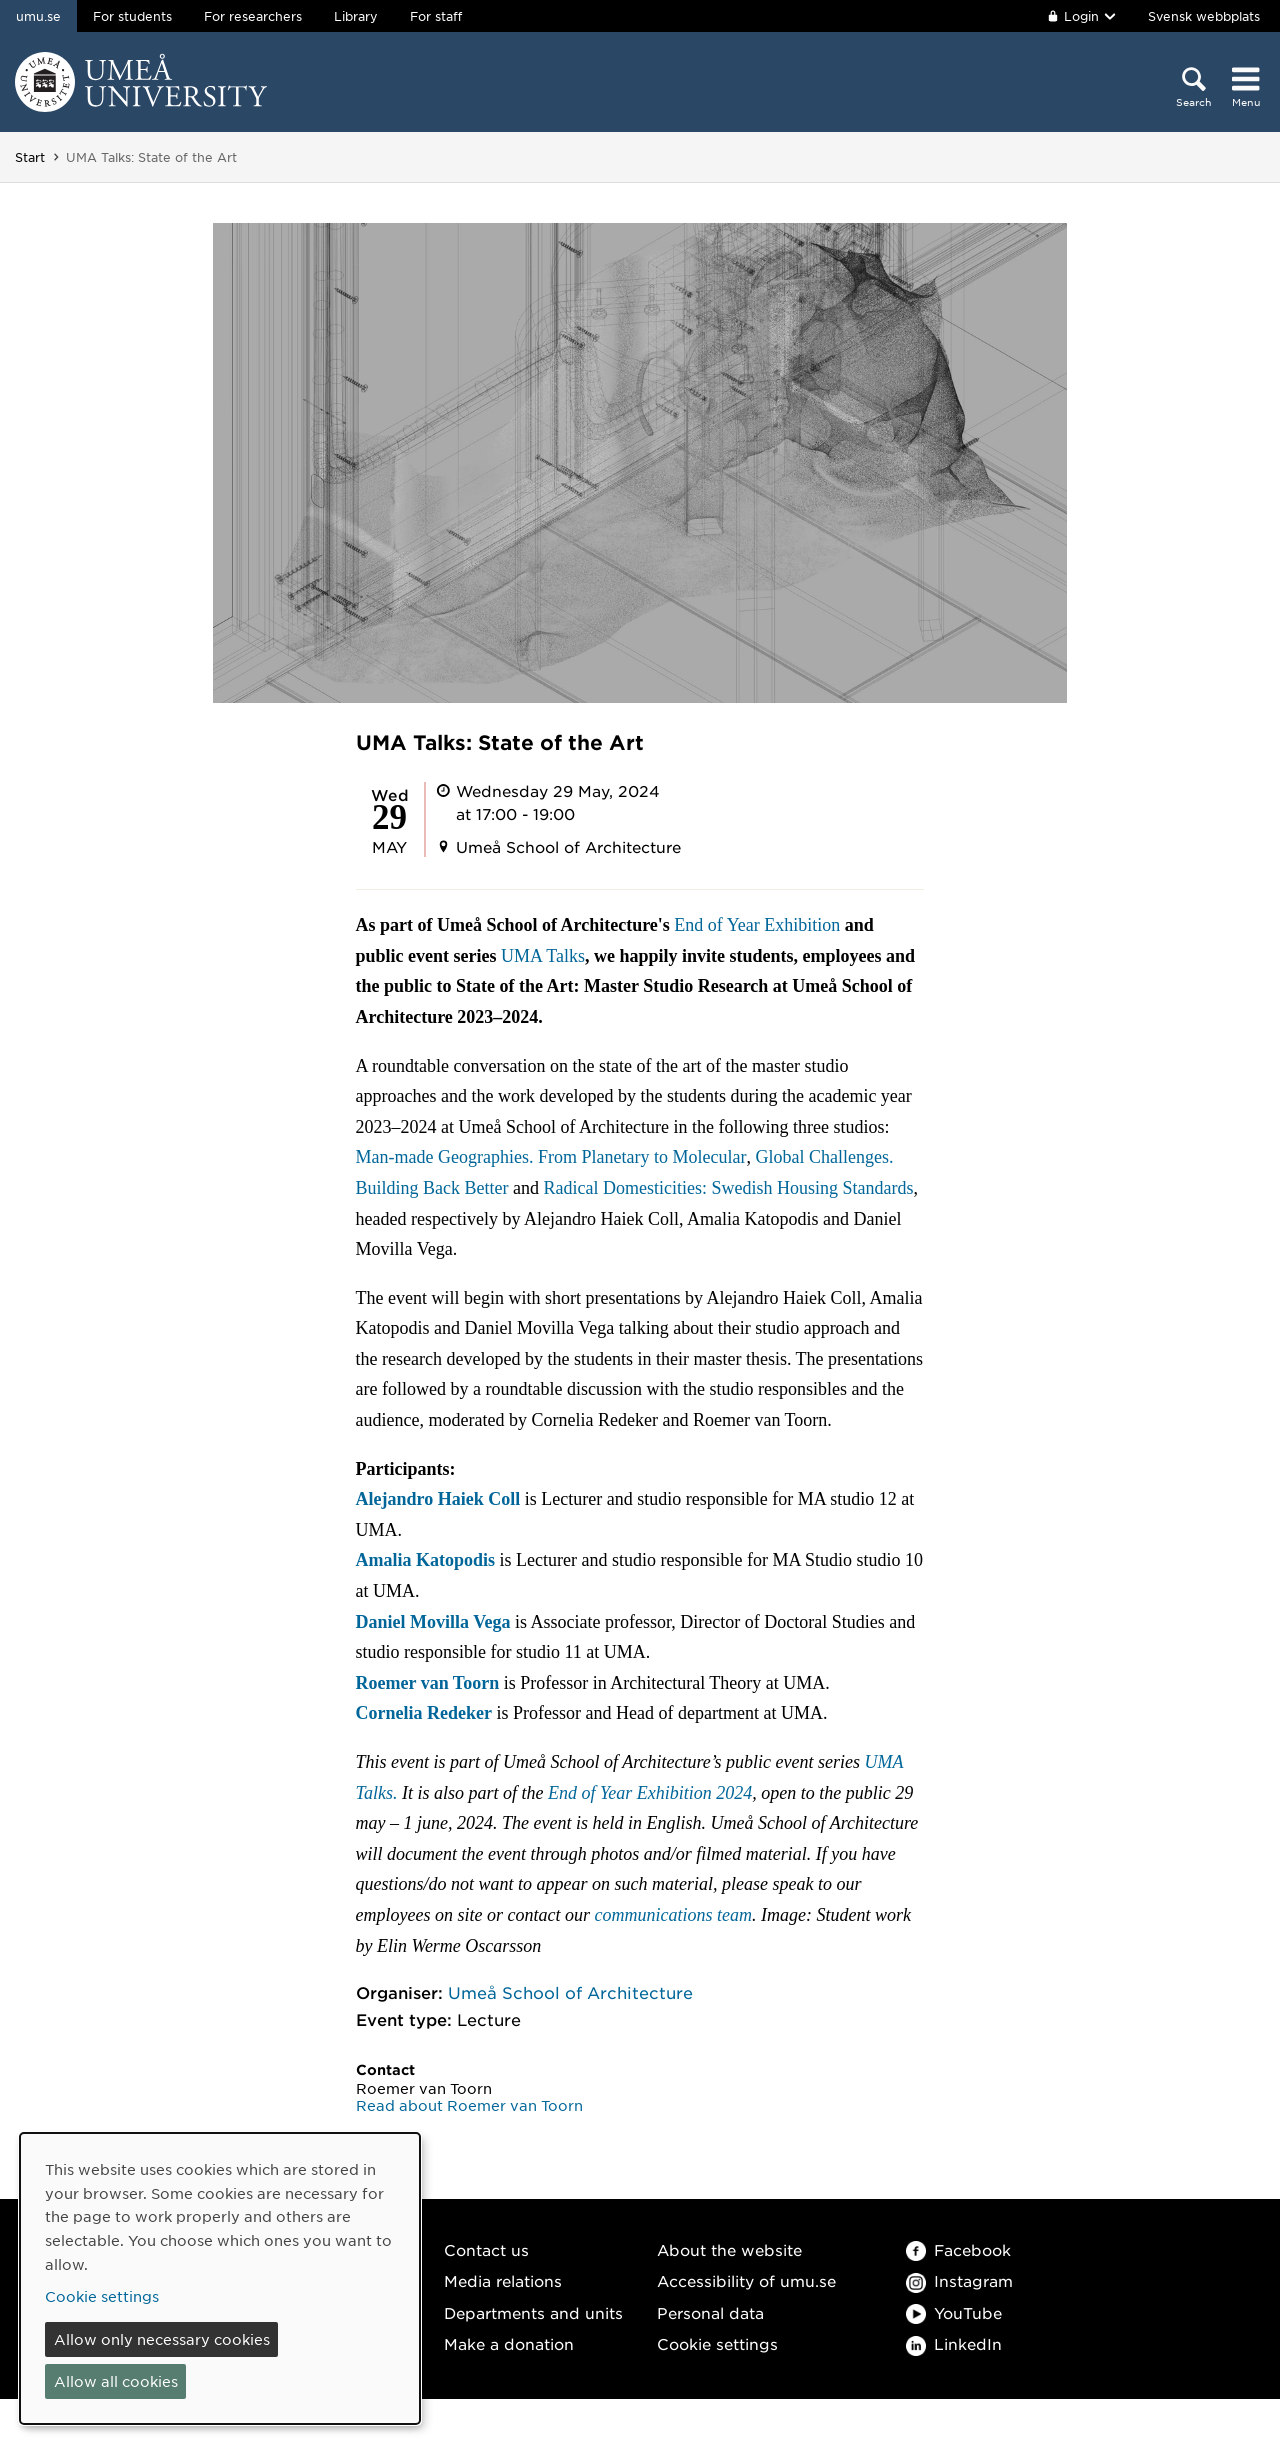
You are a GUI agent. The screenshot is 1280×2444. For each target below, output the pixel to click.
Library (356, 16)
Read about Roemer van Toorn (469, 2105)
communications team (673, 1915)
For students (132, 16)
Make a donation (509, 2343)
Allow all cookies (116, 2381)
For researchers (253, 16)
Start (30, 157)
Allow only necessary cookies (162, 2339)
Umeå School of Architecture (570, 1992)
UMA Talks (543, 956)
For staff (436, 16)
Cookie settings (717, 2343)
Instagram (959, 2280)
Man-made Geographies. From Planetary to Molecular (551, 1157)
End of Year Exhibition (757, 925)
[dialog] (220, 2278)
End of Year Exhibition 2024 (650, 1793)
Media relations (503, 2280)
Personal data (710, 2312)
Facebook (958, 2249)
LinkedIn (954, 2343)
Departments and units (533, 2312)
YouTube (954, 2312)
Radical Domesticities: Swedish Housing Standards (729, 1188)
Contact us (486, 2249)
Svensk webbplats (1204, 16)
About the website (729, 2249)
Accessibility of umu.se (746, 2280)
